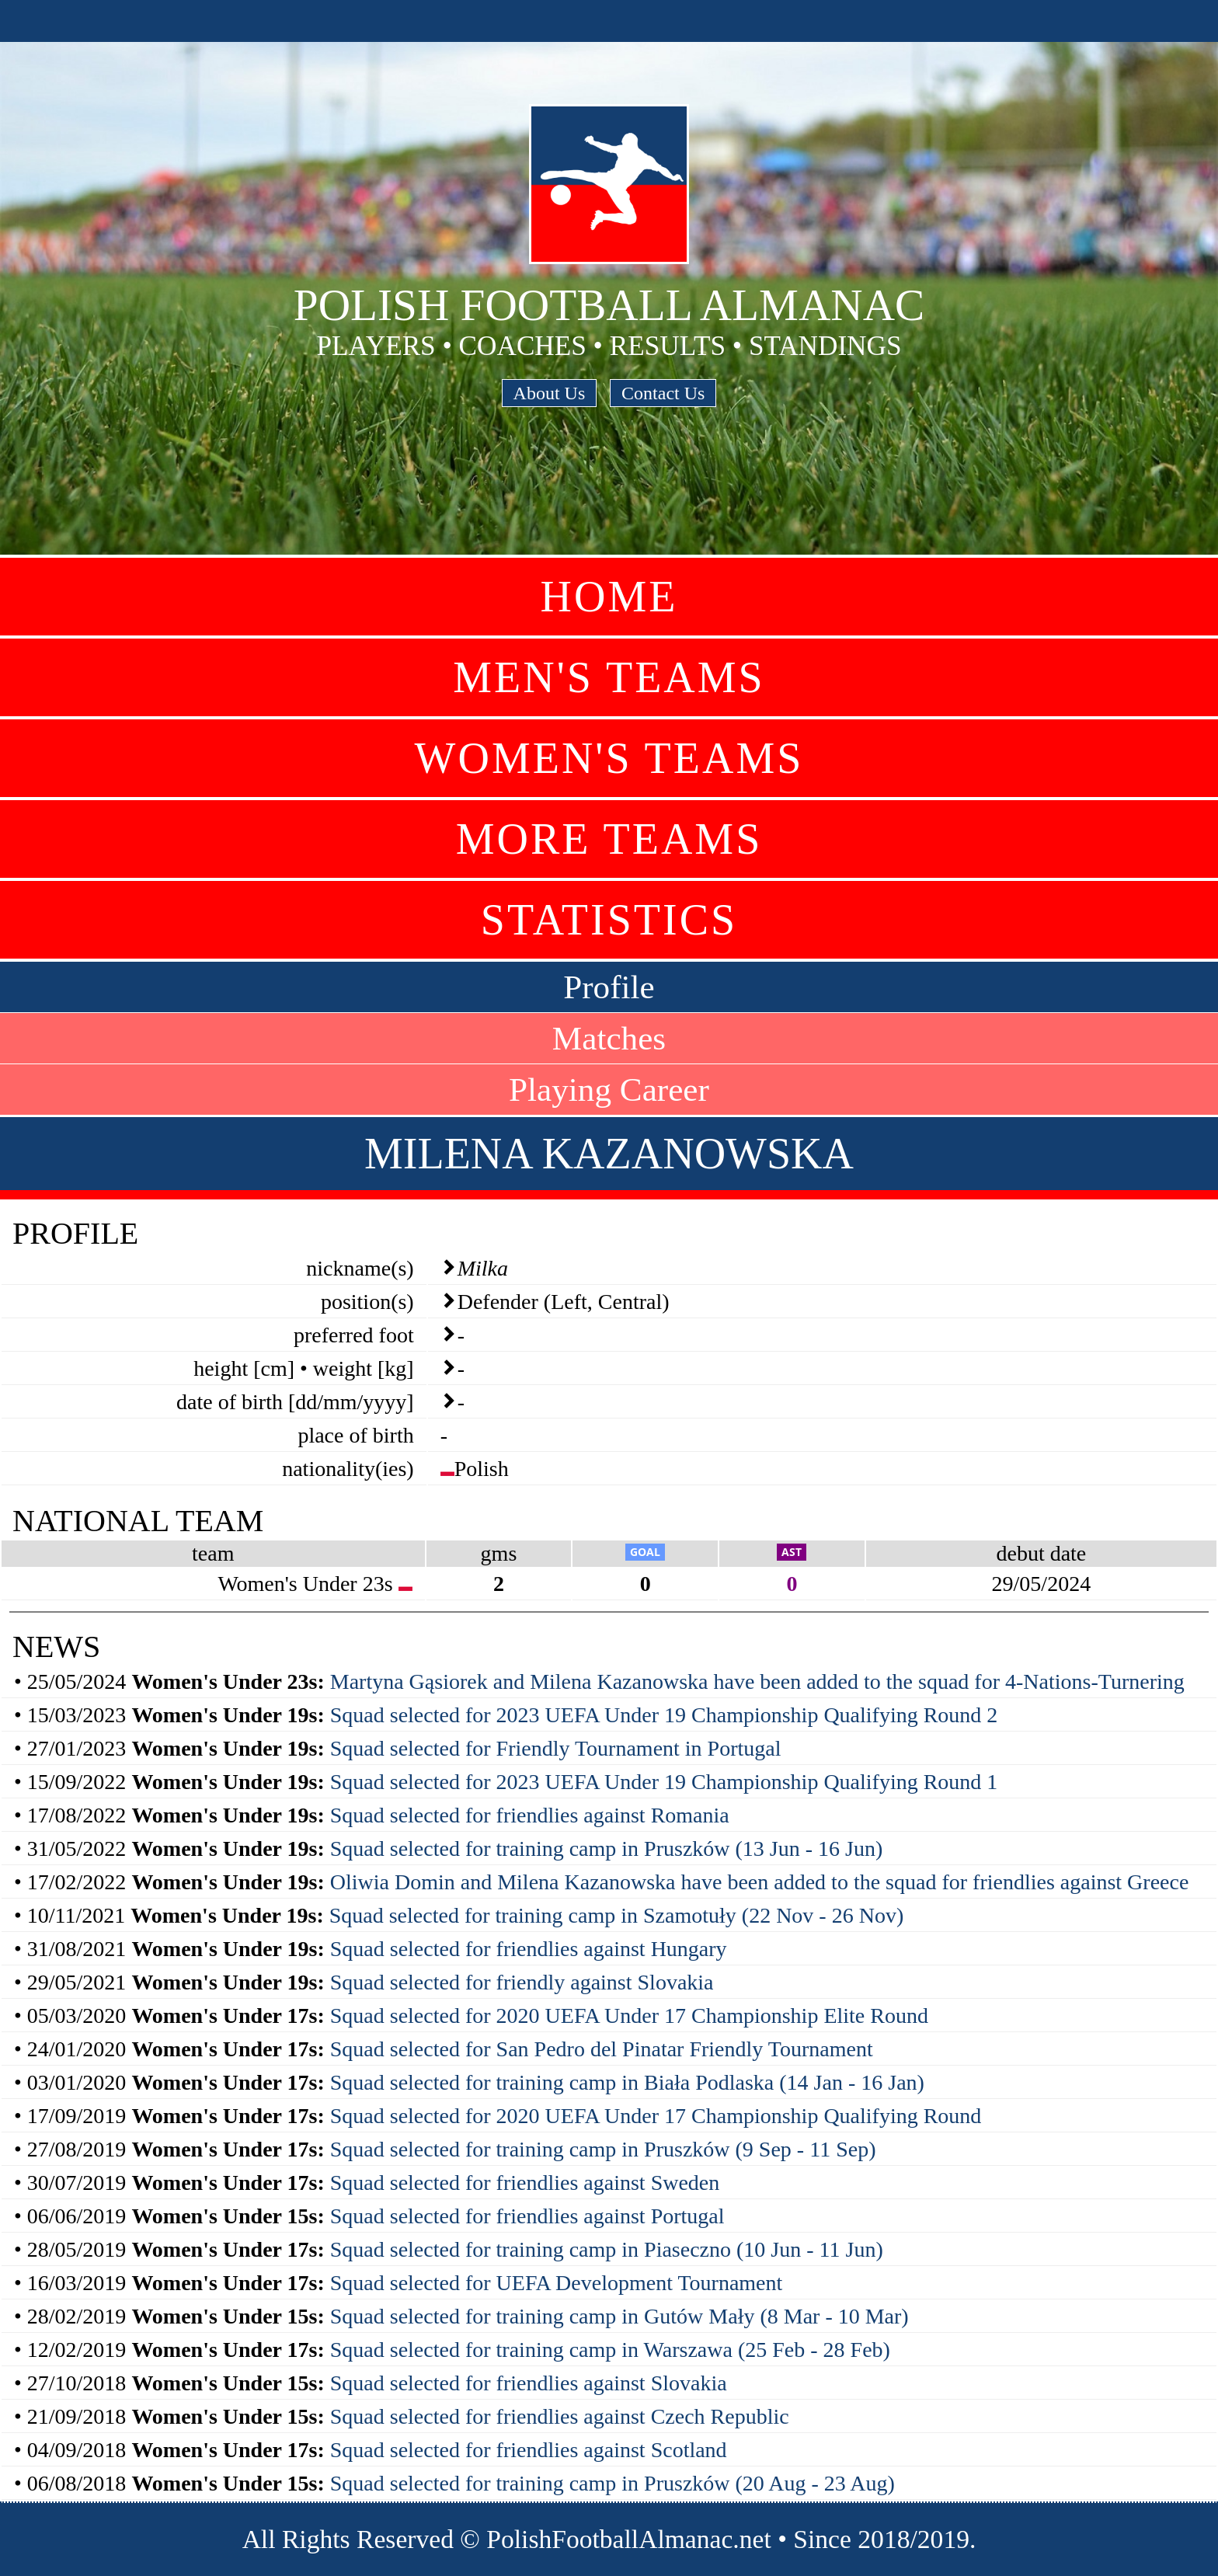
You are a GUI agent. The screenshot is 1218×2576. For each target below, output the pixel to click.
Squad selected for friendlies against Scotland (528, 2450)
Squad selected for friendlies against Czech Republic (559, 2416)
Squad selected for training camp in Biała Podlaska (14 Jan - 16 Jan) (627, 2082)
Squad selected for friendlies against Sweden (525, 2182)
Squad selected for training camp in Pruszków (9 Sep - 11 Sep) (603, 2149)
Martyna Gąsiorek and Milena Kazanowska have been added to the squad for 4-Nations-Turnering (757, 1681)
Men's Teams (608, 677)
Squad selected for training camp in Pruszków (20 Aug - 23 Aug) (612, 2483)
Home (609, 597)
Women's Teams (609, 758)
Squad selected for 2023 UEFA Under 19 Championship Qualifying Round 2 (664, 1715)
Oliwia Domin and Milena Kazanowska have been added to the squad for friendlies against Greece (759, 1882)
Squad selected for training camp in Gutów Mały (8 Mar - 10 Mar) (619, 2316)
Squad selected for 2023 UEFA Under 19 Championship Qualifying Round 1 (664, 1782)
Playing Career (609, 1089)
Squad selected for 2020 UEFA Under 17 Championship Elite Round (629, 2015)
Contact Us (663, 393)
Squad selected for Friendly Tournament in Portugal (555, 1748)
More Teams (609, 839)
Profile (609, 987)
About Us (549, 393)
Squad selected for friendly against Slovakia (522, 1982)
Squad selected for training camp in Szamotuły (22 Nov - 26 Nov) (616, 1915)
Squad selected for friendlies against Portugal (527, 2216)
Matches (609, 1038)
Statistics (609, 920)
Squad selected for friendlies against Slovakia (528, 2383)
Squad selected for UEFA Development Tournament (556, 2283)
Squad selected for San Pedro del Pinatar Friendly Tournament (601, 2049)
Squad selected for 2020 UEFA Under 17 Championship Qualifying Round (656, 2116)
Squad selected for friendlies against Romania (529, 1815)
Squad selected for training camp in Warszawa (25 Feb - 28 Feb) (610, 2350)
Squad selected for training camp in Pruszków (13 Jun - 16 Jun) (606, 1848)
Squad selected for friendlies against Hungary (528, 1949)
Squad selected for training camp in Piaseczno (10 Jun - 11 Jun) (606, 2249)
